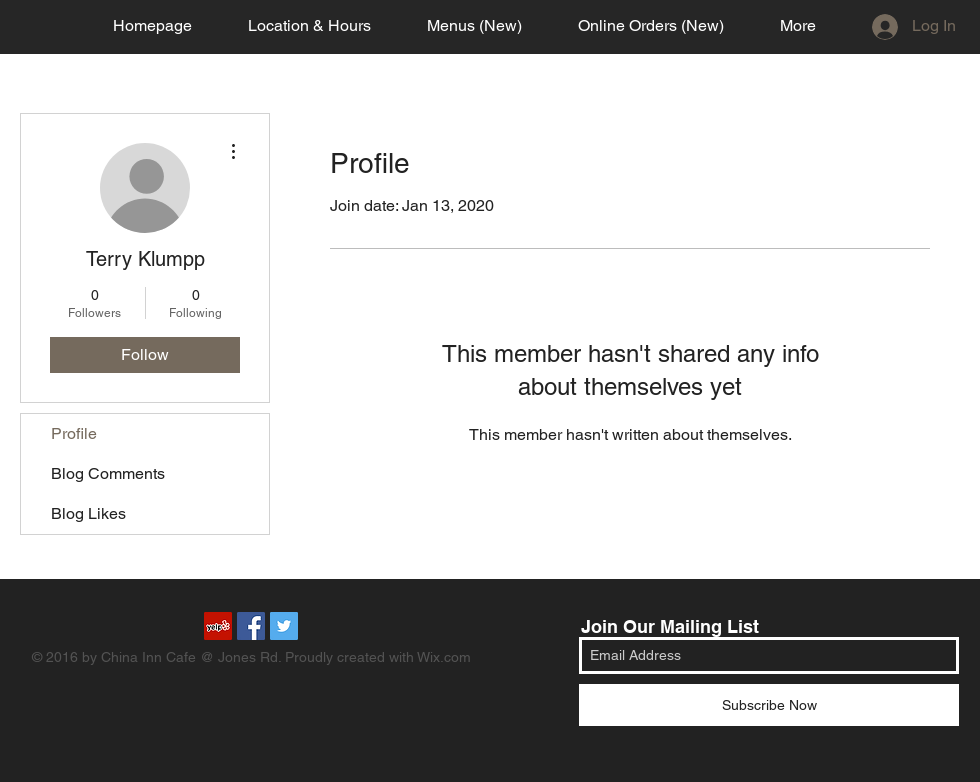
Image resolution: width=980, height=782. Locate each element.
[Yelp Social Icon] (218, 626)
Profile (74, 433)
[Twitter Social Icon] (284, 626)
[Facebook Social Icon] (251, 626)
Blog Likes (88, 513)
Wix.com (444, 657)
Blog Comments (108, 473)
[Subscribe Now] (769, 705)
